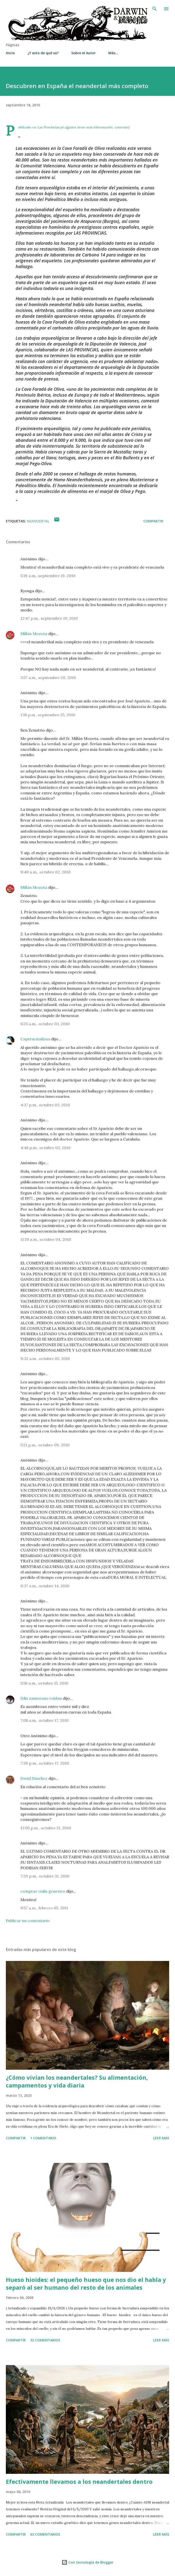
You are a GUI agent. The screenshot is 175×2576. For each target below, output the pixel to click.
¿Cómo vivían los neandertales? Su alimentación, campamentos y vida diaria (77, 2081)
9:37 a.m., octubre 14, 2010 (44, 1585)
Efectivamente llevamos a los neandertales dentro (79, 2481)
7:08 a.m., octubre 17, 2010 (44, 1720)
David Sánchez (33, 1778)
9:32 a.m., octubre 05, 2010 (45, 1358)
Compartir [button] (153, 521)
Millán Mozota (33, 633)
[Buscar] (154, 9)
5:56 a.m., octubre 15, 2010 (44, 1683)
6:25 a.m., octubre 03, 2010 (45, 1023)
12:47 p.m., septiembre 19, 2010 (49, 618)
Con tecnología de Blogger (87, 2562)
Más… (113, 53)
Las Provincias (48, 127)
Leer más (161, 2138)
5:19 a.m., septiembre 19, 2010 (47, 575)
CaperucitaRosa (35, 1038)
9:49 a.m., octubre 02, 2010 (45, 872)
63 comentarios (45, 2534)
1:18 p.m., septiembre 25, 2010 (47, 714)
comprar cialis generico (42, 1891)
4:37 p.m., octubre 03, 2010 (45, 1104)
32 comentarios (45, 2340)
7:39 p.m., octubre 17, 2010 (44, 1763)
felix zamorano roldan (41, 1698)
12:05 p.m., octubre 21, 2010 (45, 1827)
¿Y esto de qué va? (43, 53)
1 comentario (43, 2138)
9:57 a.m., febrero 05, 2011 (44, 1907)
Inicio (10, 53)
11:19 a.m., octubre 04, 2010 (45, 1239)
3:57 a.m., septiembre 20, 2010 (48, 677)
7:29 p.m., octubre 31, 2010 (44, 1876)
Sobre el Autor (83, 53)
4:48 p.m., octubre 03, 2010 (45, 1147)
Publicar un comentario (28, 1920)
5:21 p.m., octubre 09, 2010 (45, 1444)
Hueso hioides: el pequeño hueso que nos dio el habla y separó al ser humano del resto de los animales (86, 2283)
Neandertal (38, 521)
